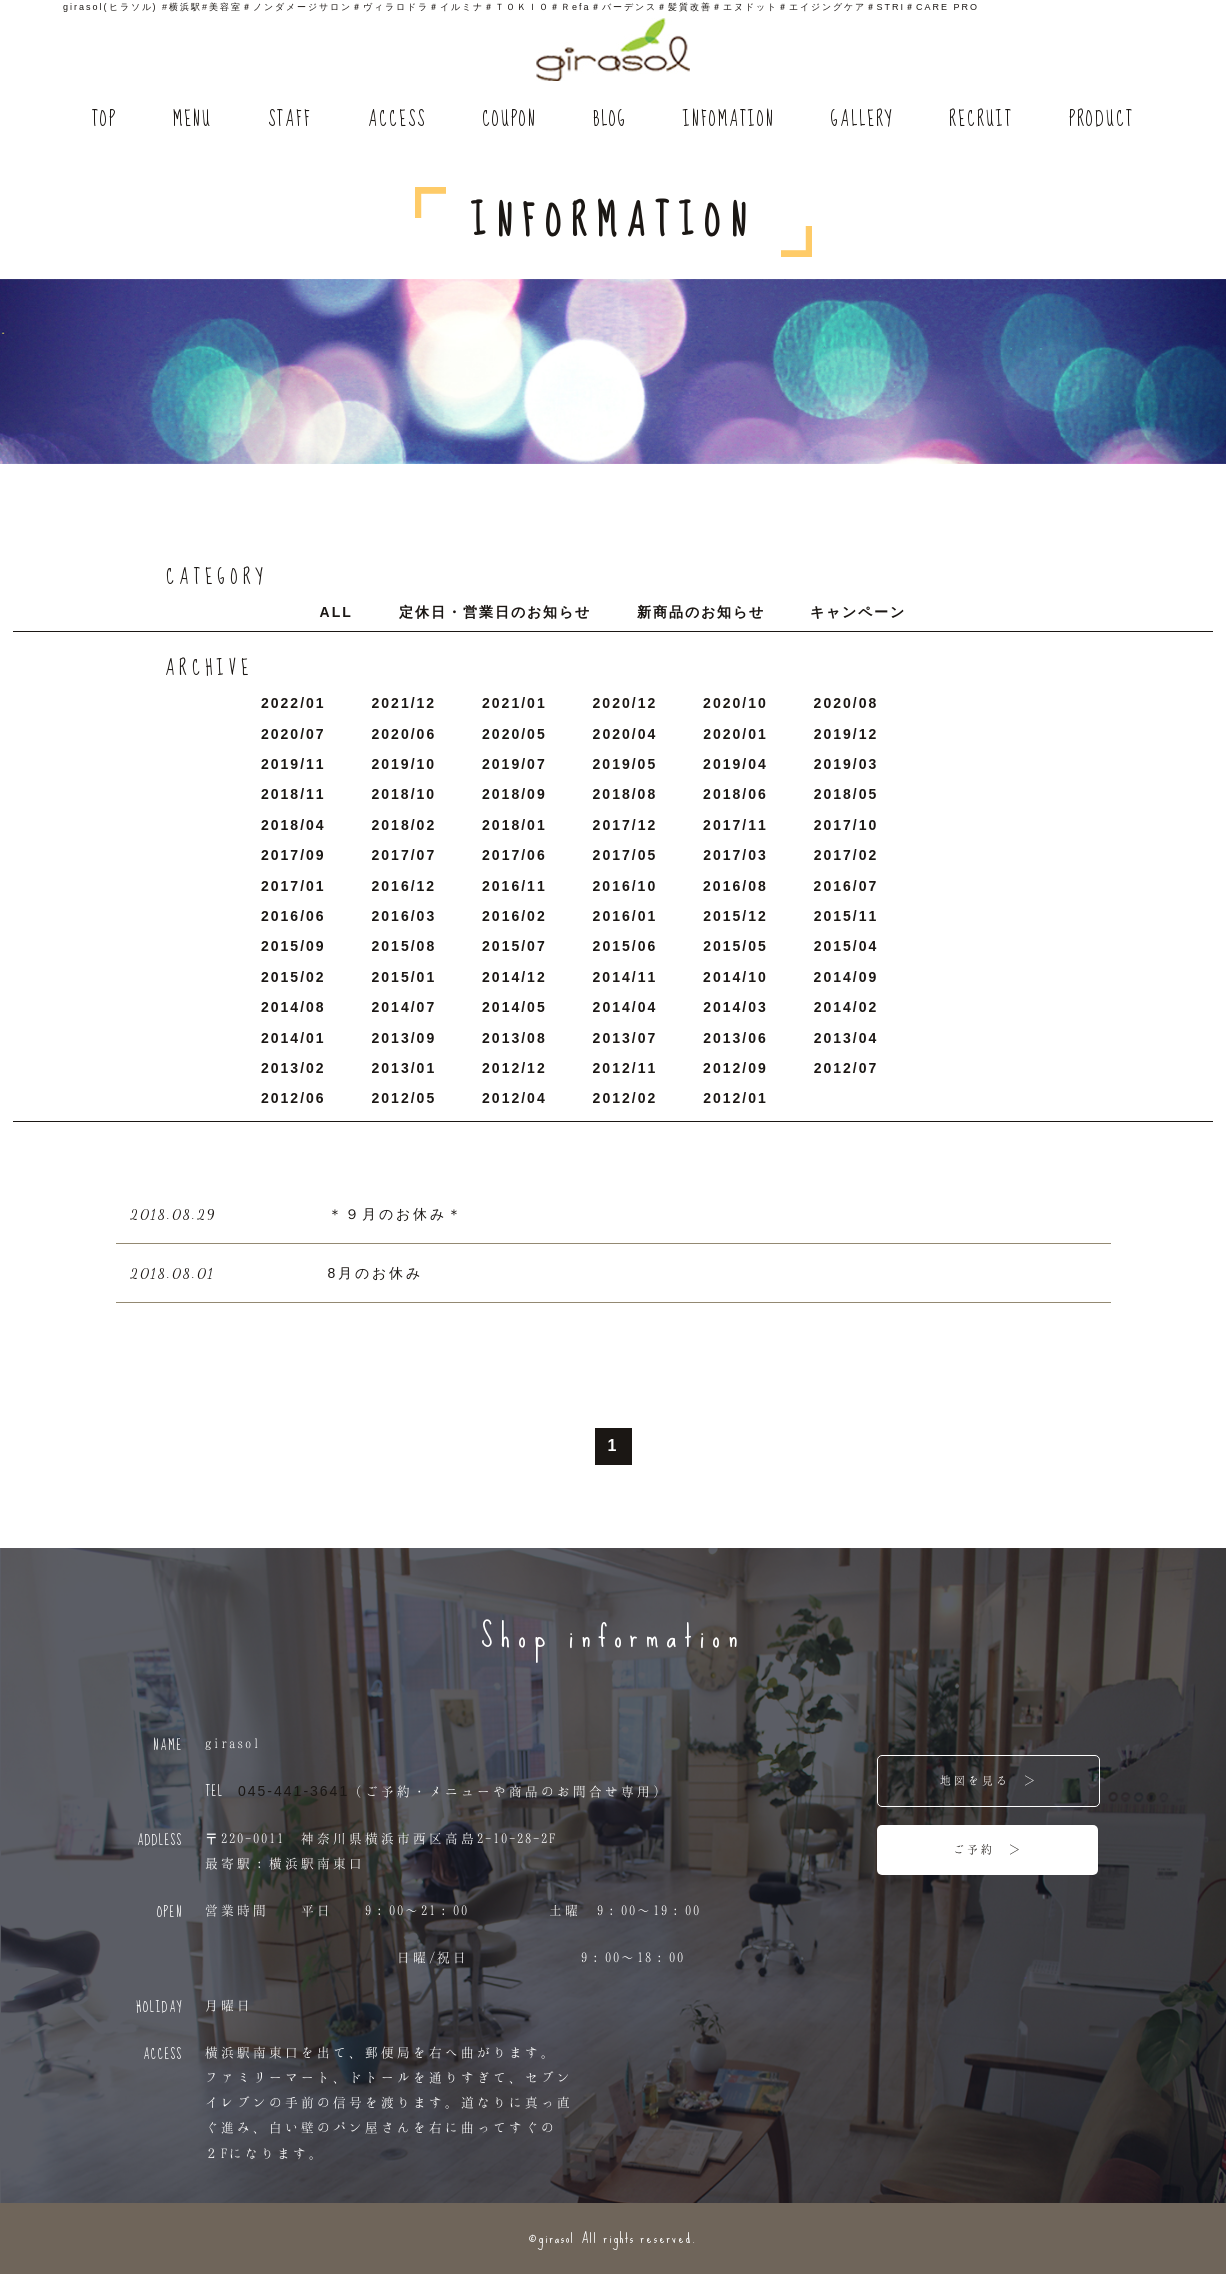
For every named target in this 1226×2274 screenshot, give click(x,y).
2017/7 (404, 855)
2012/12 (514, 1068)
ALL (336, 612)
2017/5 (625, 855)
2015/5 (735, 946)
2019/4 (735, 764)
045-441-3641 (293, 1791)
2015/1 (404, 977)
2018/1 (514, 825)
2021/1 (514, 703)
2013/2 (293, 1068)
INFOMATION (729, 120)
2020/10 (735, 703)
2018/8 (625, 794)
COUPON (509, 120)
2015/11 (846, 916)
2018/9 (514, 794)
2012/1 (735, 1098)
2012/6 (293, 1098)
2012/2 (625, 1098)
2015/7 (514, 946)
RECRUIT (981, 120)
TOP (104, 120)
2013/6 (735, 1038)
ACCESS (397, 120)
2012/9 (735, 1068)
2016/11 (514, 886)
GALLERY (862, 120)
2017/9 (293, 855)
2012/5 (404, 1098)
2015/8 (404, 946)
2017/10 (846, 825)
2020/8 (846, 703)
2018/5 (846, 794)
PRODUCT (1101, 120)
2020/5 (514, 734)
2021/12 (404, 703)
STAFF (290, 120)
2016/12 (404, 886)
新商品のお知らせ (701, 612)
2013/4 (846, 1038)
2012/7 (846, 1068)
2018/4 (293, 825)
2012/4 (514, 1098)
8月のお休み (376, 1273)
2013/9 (404, 1038)
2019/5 (625, 764)
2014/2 (846, 1007)
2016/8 (735, 886)
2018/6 (735, 794)
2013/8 (514, 1038)
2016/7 (846, 886)
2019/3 (846, 764)
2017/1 (293, 886)
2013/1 (404, 1068)
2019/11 (293, 764)
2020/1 (735, 734)
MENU (192, 120)
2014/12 (514, 977)
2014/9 (846, 977)
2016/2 (514, 916)
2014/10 (735, 977)
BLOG (610, 120)
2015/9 (293, 946)
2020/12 (625, 703)
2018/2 (404, 825)
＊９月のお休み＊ (396, 1214)
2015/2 (293, 977)
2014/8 (293, 1007)
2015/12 (735, 916)
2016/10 (625, 886)
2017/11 (735, 825)
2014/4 (625, 1007)
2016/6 (293, 916)
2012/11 (625, 1068)
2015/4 (846, 946)
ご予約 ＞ (988, 1849)
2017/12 (625, 825)
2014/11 (625, 977)
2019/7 (514, 764)
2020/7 (293, 734)
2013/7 (625, 1038)
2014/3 (735, 1007)
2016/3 (404, 916)
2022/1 (293, 703)
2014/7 (404, 1007)
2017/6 (514, 855)
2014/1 (293, 1038)
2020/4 (625, 734)
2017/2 (846, 855)
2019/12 (846, 734)
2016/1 (625, 916)
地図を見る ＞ (989, 1780)
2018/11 (293, 794)
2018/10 (404, 794)
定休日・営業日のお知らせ (495, 612)
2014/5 (514, 1007)
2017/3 (735, 855)
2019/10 (404, 764)
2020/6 (404, 734)
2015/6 (625, 946)
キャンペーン (858, 612)
